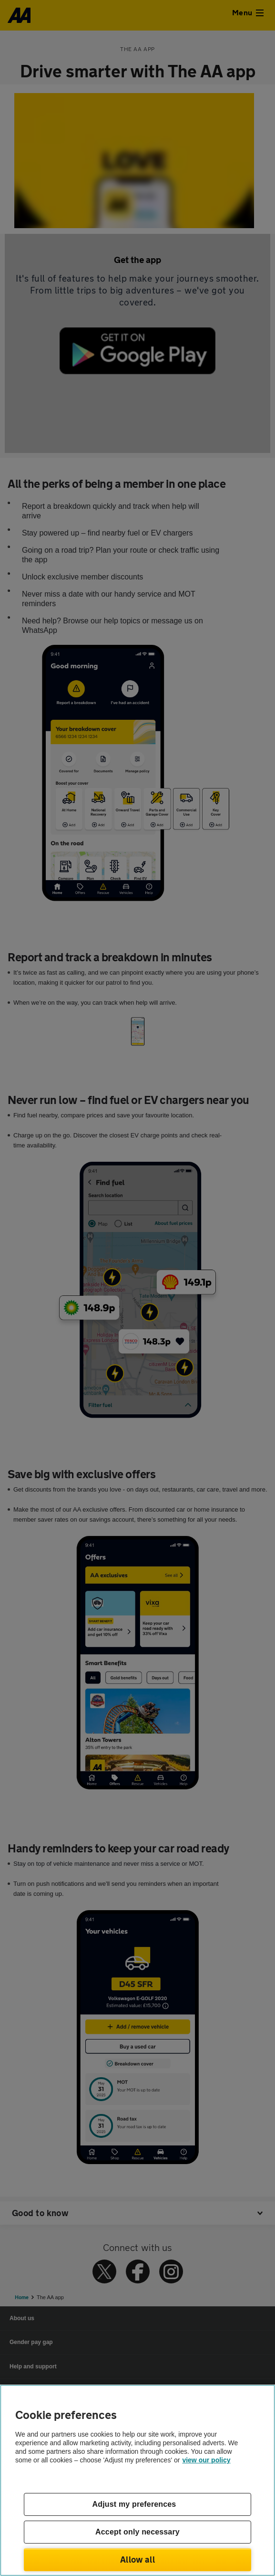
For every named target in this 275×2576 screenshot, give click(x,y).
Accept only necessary (137, 2532)
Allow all (137, 2559)
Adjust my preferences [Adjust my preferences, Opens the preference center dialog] (134, 2504)
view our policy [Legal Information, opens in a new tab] (206, 2460)
